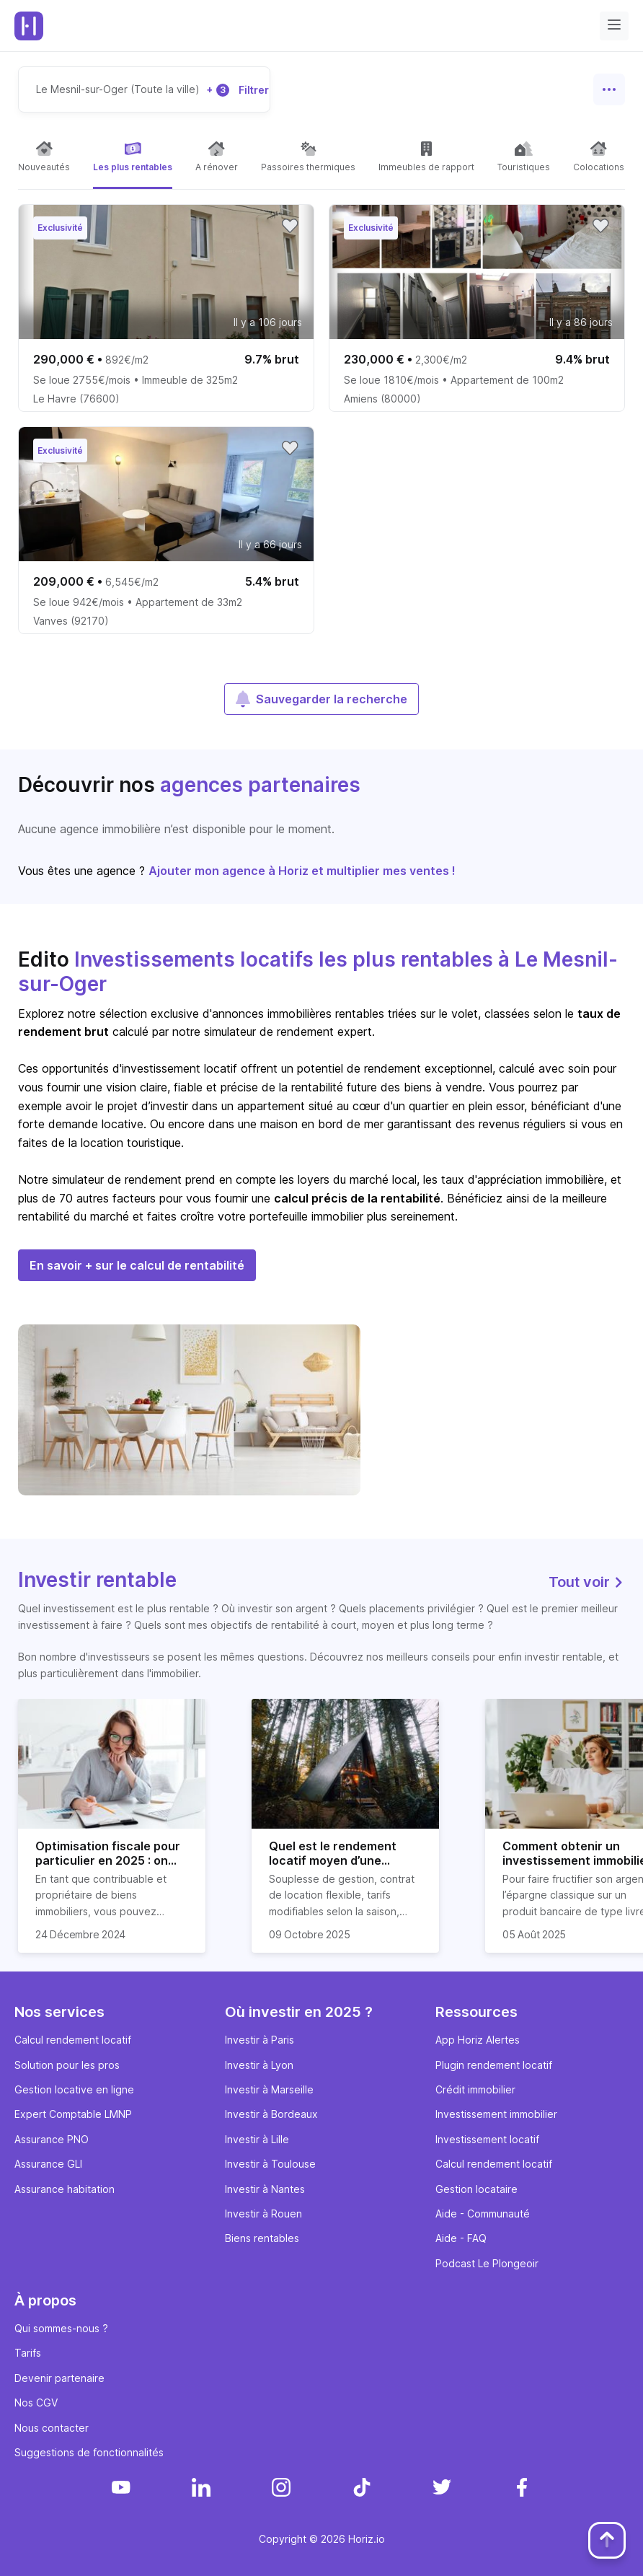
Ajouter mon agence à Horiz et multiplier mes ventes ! (302, 870)
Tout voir (587, 1582)
